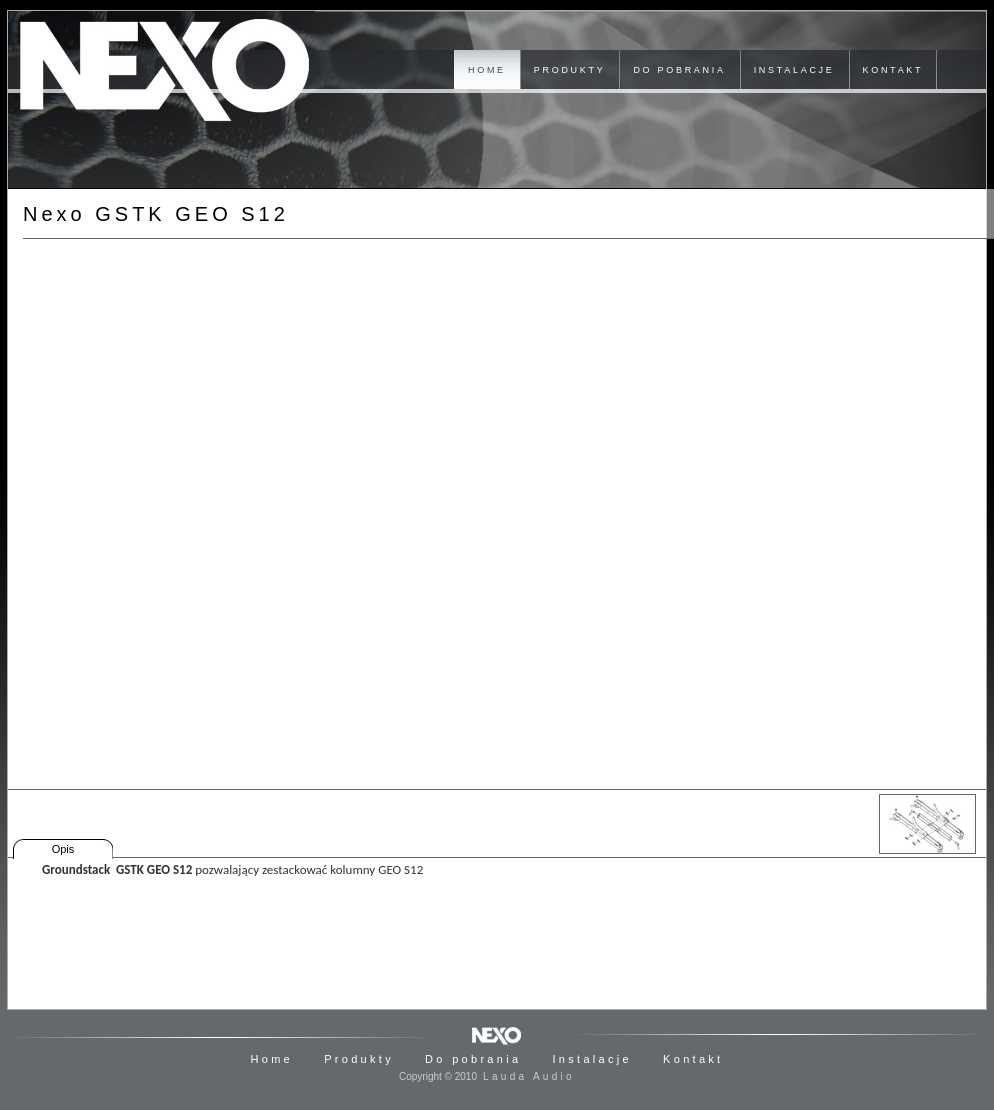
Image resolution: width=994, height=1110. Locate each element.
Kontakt (693, 1059)
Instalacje (591, 1059)
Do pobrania (473, 1059)
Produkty (359, 1059)
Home (272, 1059)
